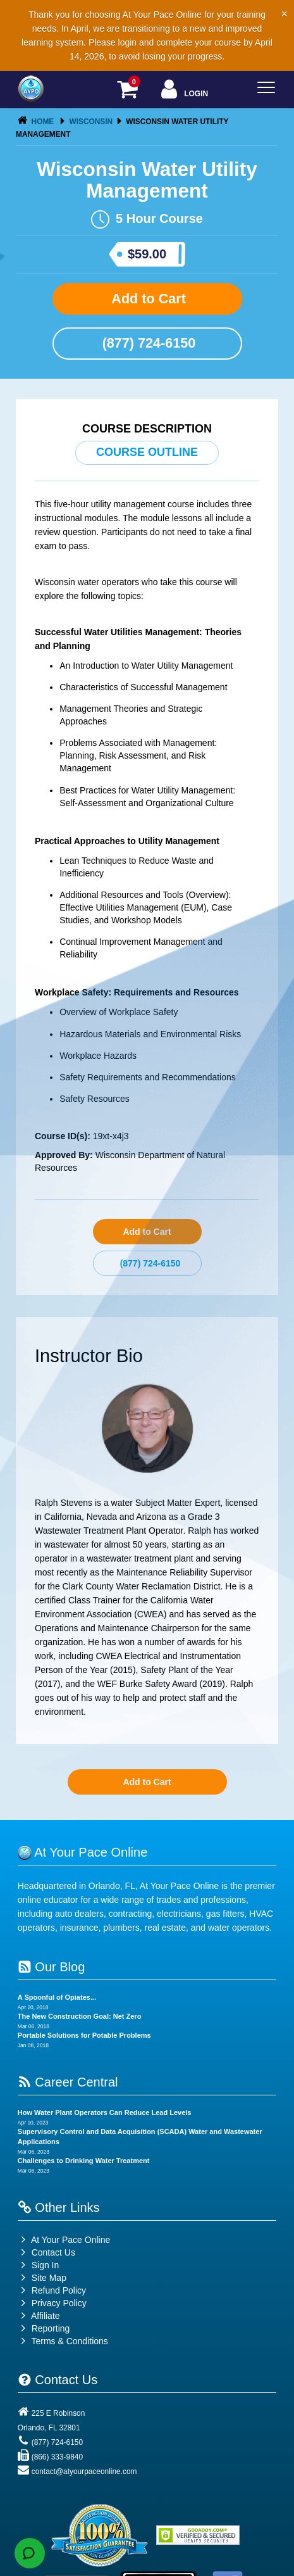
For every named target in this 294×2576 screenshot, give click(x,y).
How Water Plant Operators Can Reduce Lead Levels (105, 2112)
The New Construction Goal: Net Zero (80, 2016)
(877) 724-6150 (147, 343)
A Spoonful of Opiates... (57, 1997)
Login (183, 90)
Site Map (42, 2278)
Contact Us (46, 2252)
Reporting (51, 2328)
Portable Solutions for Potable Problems (84, 2035)
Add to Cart (147, 298)
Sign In (38, 2265)
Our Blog (51, 1967)
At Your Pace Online (64, 2240)
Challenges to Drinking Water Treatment (84, 2160)
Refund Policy (59, 2290)
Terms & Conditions (69, 2341)
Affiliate (39, 2316)
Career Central (68, 2082)
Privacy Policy (59, 2303)
